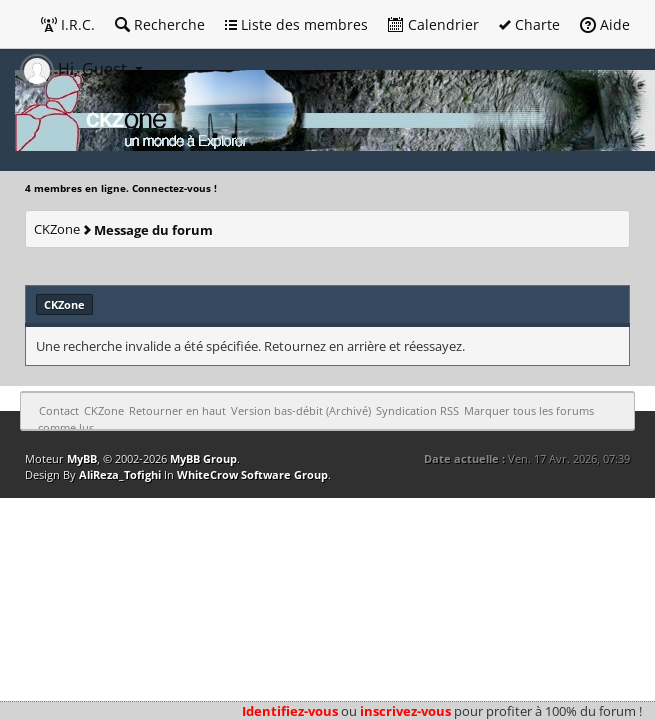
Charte (529, 24)
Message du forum (153, 230)
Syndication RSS (417, 410)
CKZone (57, 229)
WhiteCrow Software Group (252, 474)
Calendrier (433, 24)
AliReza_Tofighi (120, 474)
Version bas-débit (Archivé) (301, 410)
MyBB (82, 458)
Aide (605, 24)
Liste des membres (296, 24)
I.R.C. (68, 24)
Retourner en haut (177, 410)
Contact (59, 410)
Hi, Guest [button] (75, 69)
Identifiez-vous (290, 711)
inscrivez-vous (405, 711)
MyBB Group (203, 458)
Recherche (160, 24)
